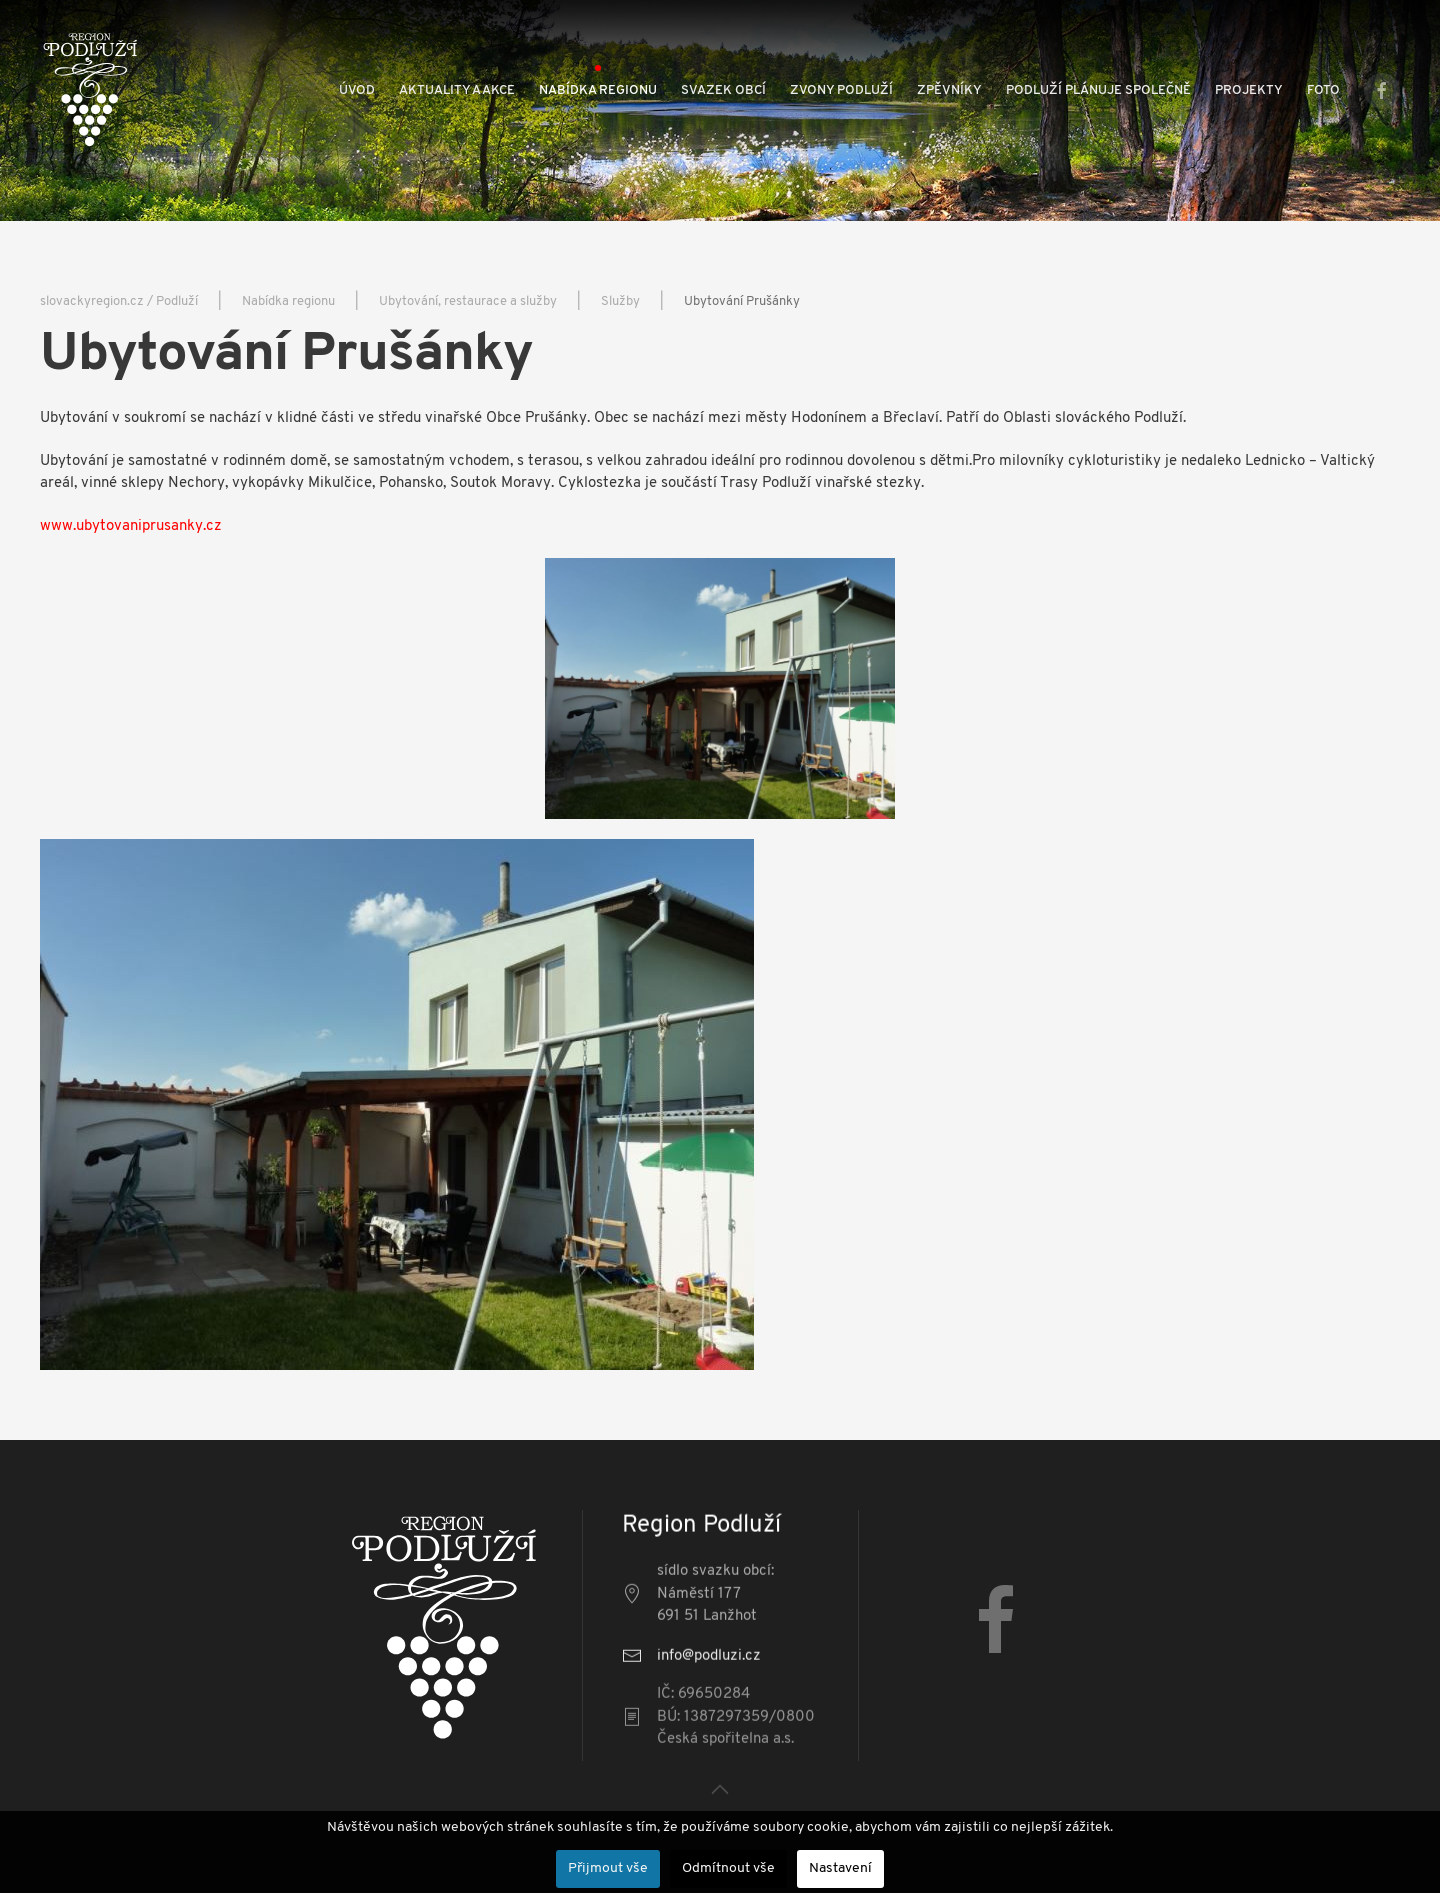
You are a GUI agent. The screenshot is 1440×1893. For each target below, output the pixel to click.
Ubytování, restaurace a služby (468, 301)
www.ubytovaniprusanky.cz (131, 526)
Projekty (1249, 90)
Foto (1323, 90)
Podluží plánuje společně (1098, 90)
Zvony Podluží (841, 90)
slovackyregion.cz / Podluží (119, 301)
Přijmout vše (608, 1868)
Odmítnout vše (728, 1868)
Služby (620, 301)
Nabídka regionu (598, 90)
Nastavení (840, 1868)
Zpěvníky (949, 90)
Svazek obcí (723, 90)
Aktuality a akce (457, 90)
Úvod (357, 90)
